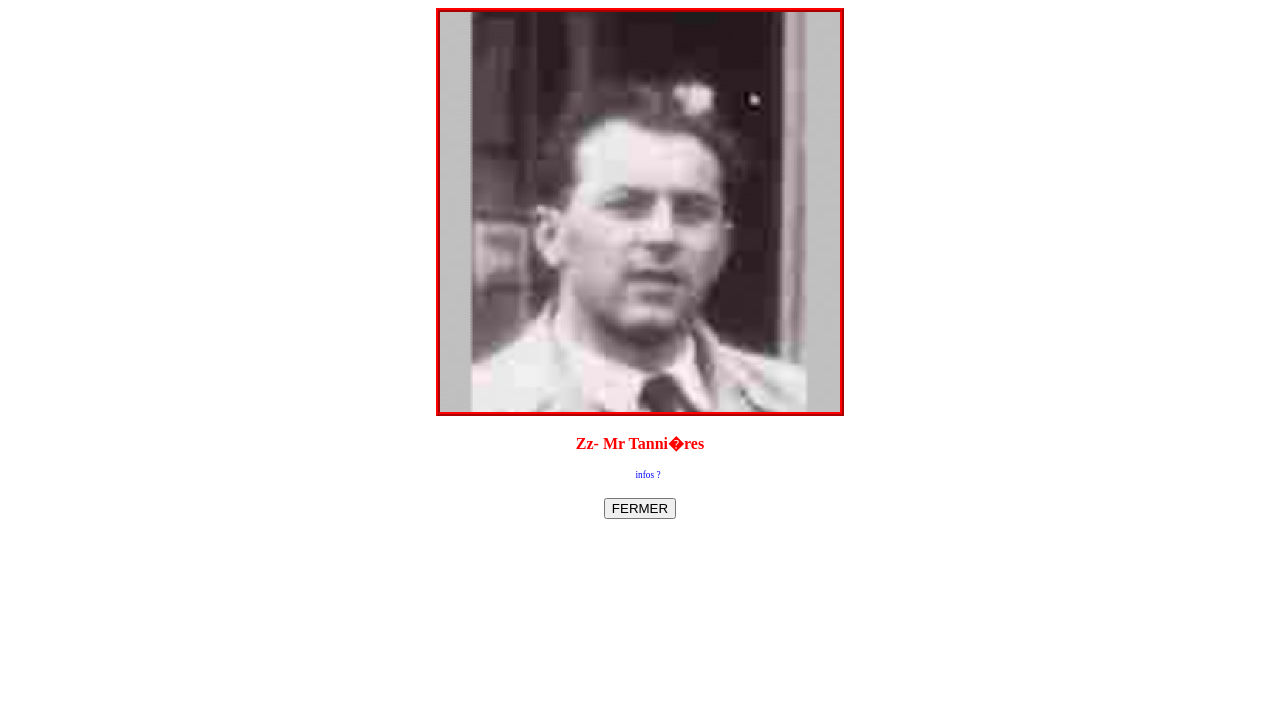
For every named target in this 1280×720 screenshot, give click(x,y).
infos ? (647, 475)
